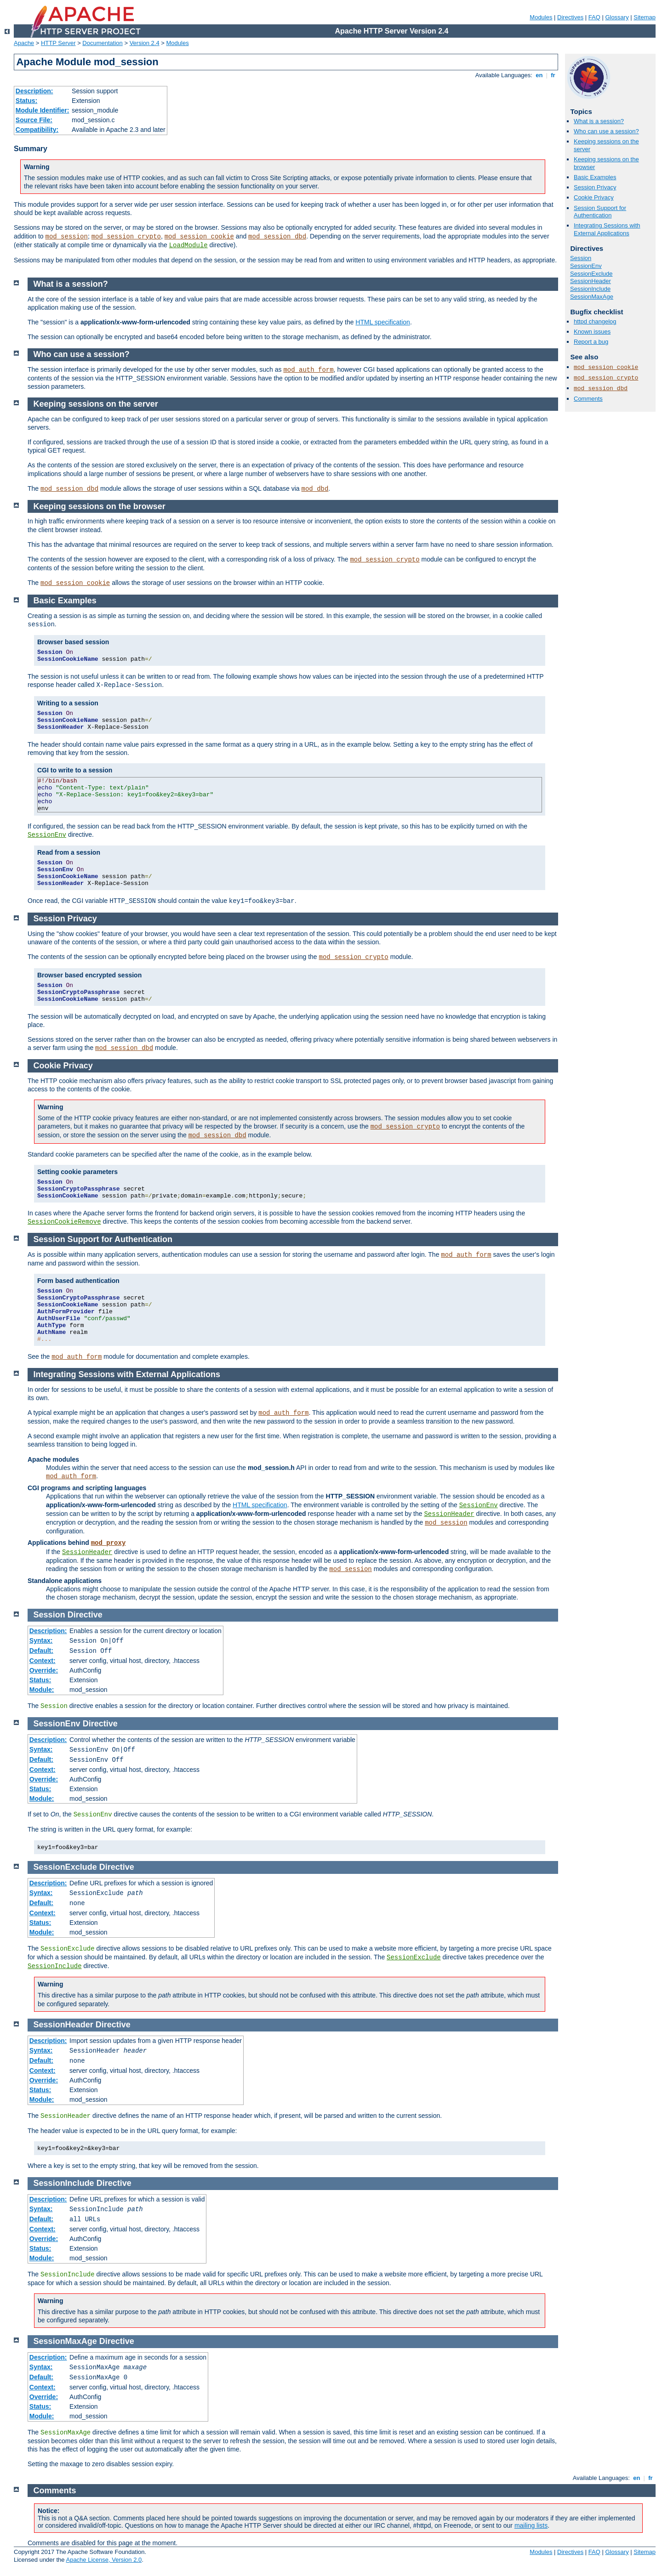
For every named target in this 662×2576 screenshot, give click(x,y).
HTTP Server (58, 43)
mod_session (67, 236)
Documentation (102, 43)
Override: (43, 1670)
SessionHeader (590, 281)
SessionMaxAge (591, 296)
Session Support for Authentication (600, 211)
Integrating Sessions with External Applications (607, 229)
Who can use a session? (606, 131)
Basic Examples (595, 177)
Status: (26, 100)
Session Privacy (595, 187)
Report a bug (591, 341)
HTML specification (382, 322)
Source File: (34, 120)
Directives (570, 17)
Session (580, 258)
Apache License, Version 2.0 (104, 2559)
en (539, 75)
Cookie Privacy (594, 197)
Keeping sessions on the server (96, 404)
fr (553, 75)
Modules (541, 17)
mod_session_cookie (199, 236)
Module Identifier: (42, 110)
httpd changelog (595, 321)
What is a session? (599, 121)
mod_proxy (108, 1543)
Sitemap (644, 17)
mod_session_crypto (126, 236)
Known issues (592, 331)
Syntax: (41, 1640)
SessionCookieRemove (64, 1222)
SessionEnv (586, 265)
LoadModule (188, 245)
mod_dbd (315, 489)
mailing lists (531, 2525)
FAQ (594, 17)
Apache (24, 43)
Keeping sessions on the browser (100, 506)
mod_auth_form (308, 370)
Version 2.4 (145, 43)
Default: (41, 1650)
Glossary (616, 17)
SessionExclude (591, 273)
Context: (42, 1660)
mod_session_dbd (277, 236)
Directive (85, 1614)
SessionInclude (590, 288)
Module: (41, 1689)
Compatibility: (37, 129)
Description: (34, 91)
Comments (588, 398)
